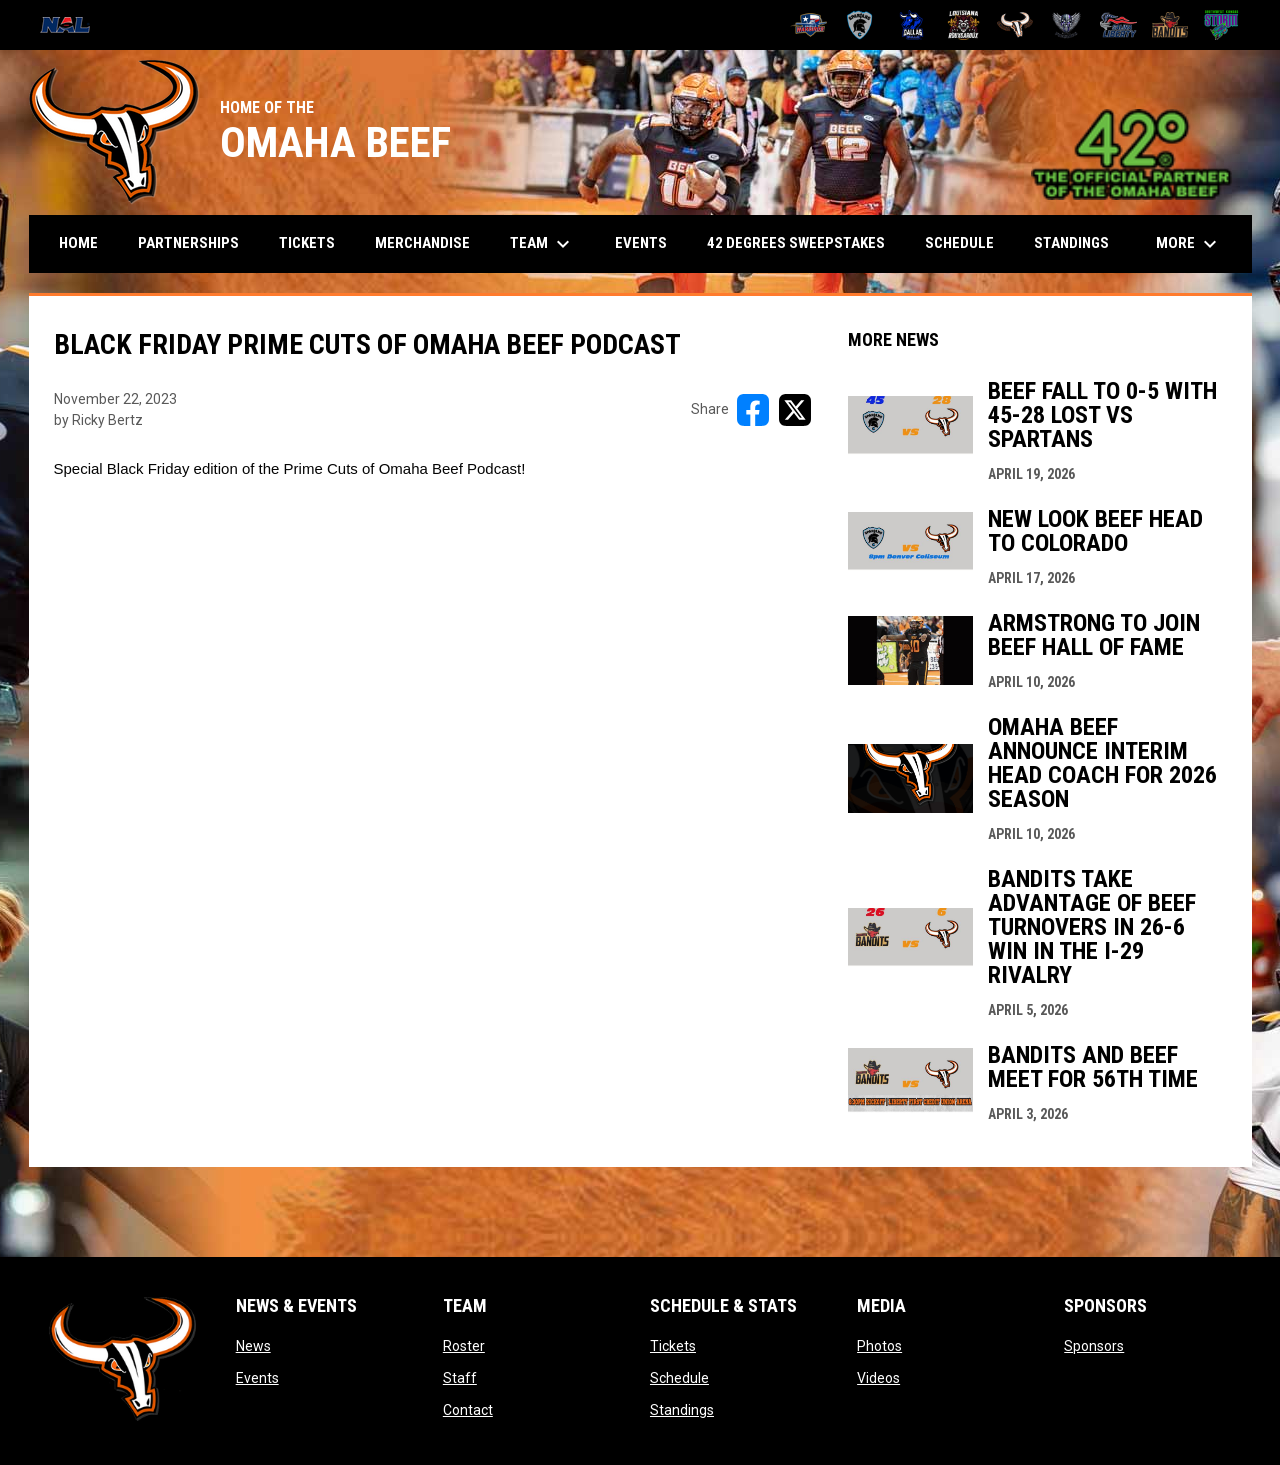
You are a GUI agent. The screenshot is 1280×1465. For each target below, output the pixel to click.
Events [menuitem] (641, 243)
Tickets (673, 1346)
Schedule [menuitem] (959, 243)
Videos (878, 1378)
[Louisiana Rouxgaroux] (963, 25)
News (253, 1346)
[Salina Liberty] (1118, 25)
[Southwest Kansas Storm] (1221, 25)
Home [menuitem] (78, 243)
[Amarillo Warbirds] (808, 25)
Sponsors (1094, 1346)
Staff (460, 1378)
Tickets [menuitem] (307, 243)
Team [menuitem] (542, 244)
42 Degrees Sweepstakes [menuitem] (796, 243)
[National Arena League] (72, 25)
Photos (879, 1346)
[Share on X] (795, 410)
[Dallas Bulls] (911, 25)
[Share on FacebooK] (753, 410)
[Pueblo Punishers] (1066, 25)
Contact (468, 1410)
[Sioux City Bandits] (1170, 25)
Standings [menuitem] (1071, 243)
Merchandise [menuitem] (422, 243)
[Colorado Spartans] (860, 25)
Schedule (679, 1378)
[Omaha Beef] (1015, 25)
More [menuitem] (1189, 244)
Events (257, 1378)
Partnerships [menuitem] (188, 243)
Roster (464, 1346)
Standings (682, 1410)
